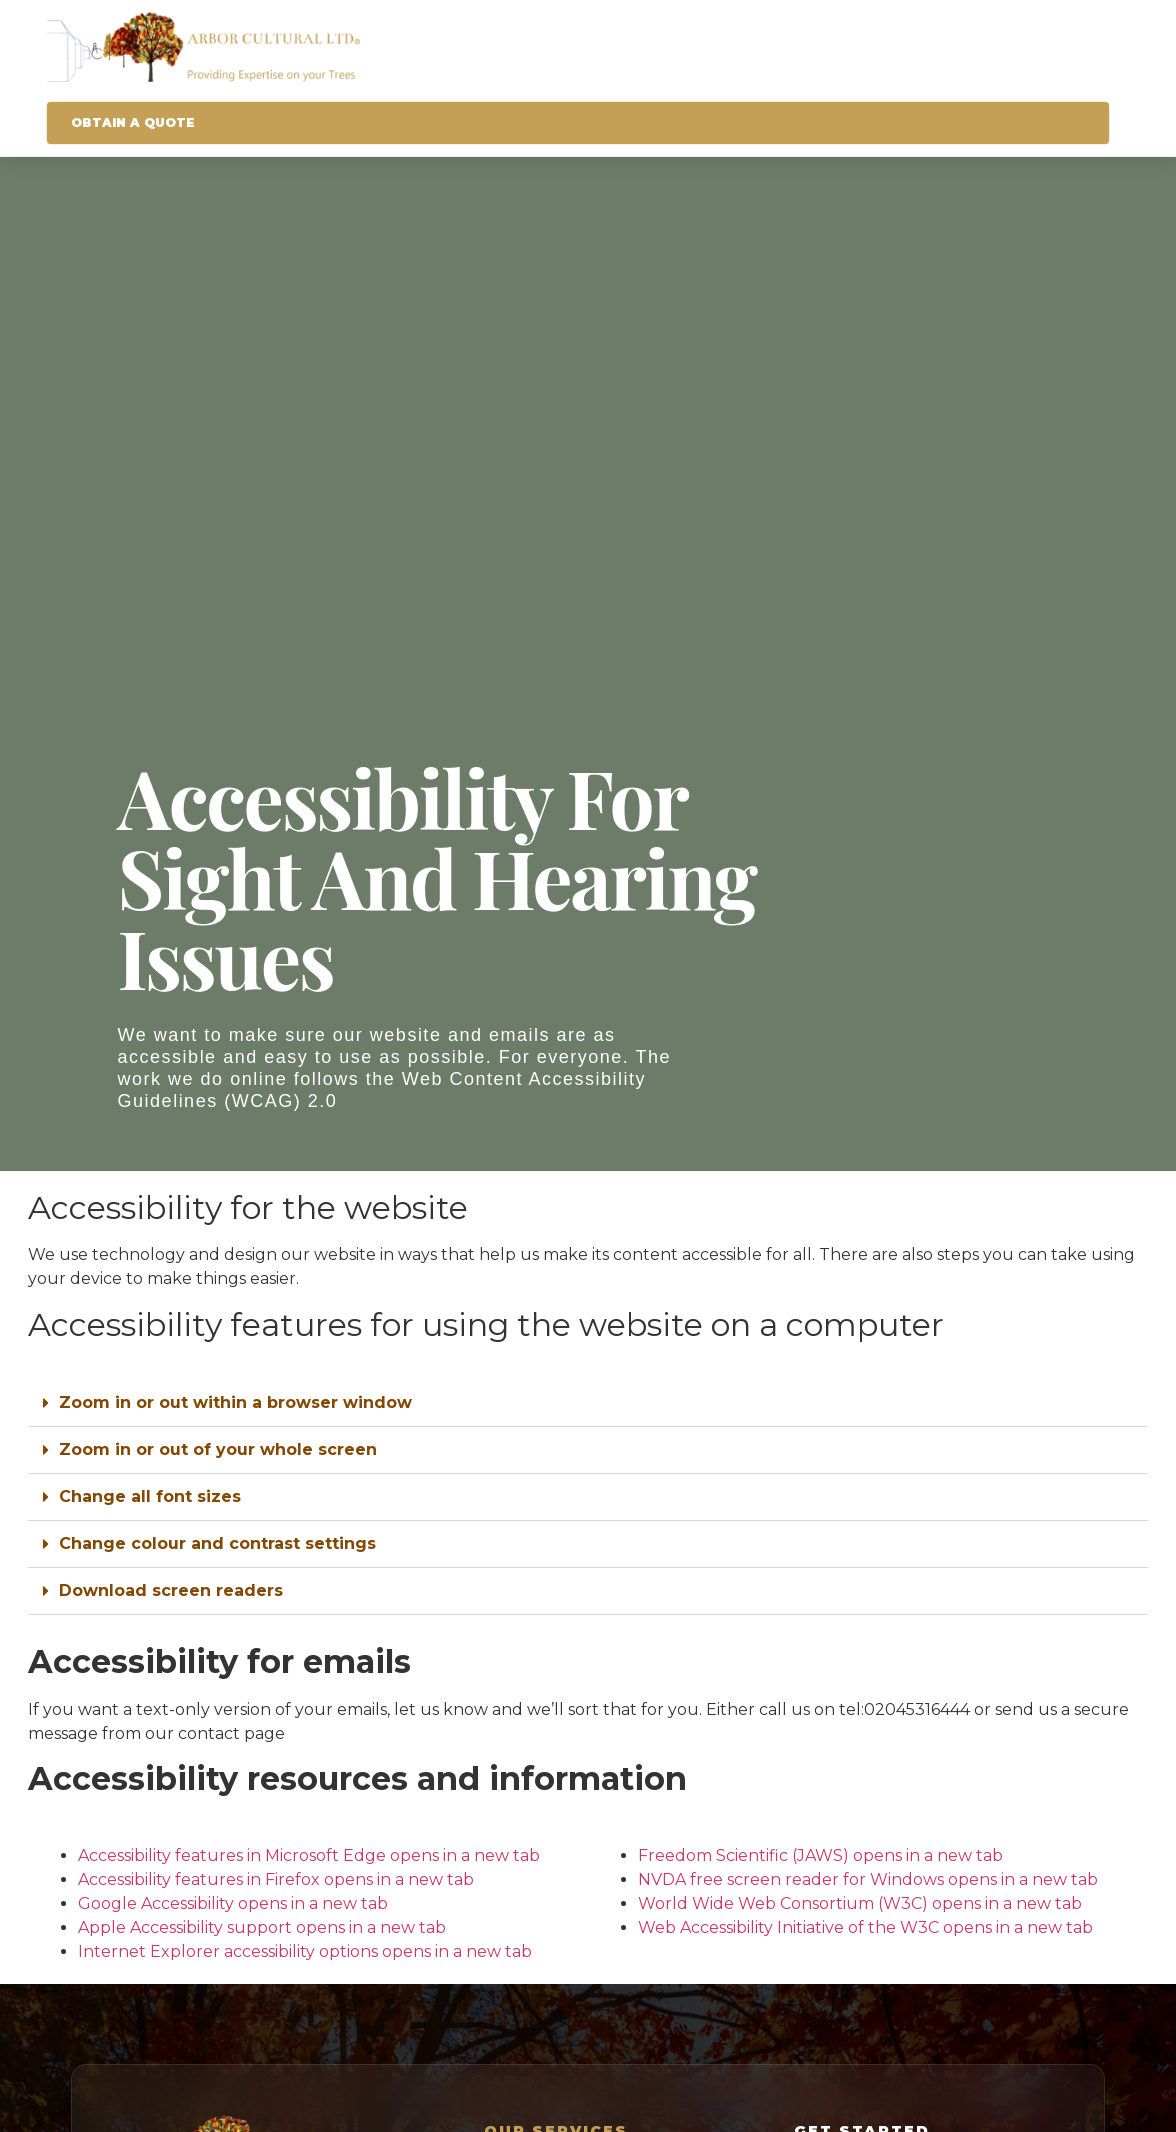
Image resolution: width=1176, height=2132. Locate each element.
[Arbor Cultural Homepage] (578, 47)
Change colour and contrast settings (217, 1543)
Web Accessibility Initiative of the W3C (867, 1927)
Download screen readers (171, 1590)
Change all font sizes (150, 1496)
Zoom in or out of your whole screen (218, 1449)
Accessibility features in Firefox (278, 1879)
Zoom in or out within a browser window (235, 1402)
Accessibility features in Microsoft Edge (311, 1855)
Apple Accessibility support (264, 1927)
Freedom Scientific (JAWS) (822, 1855)
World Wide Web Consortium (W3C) (862, 1903)
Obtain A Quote (133, 122)
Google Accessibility (235, 1903)
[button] (588, 1403)
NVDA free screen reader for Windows (870, 1879)
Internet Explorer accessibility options (307, 1951)
